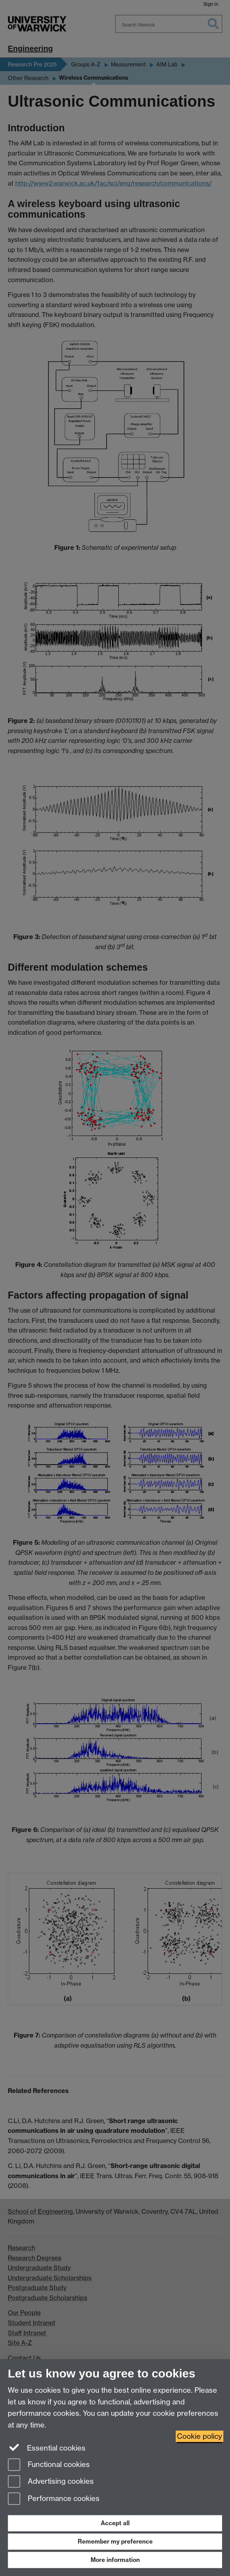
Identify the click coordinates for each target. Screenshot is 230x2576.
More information (115, 2559)
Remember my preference (115, 2541)
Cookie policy (199, 2436)
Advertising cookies (51, 2482)
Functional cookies (49, 2465)
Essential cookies (47, 2447)
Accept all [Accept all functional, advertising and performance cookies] (115, 2523)
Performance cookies (54, 2499)
